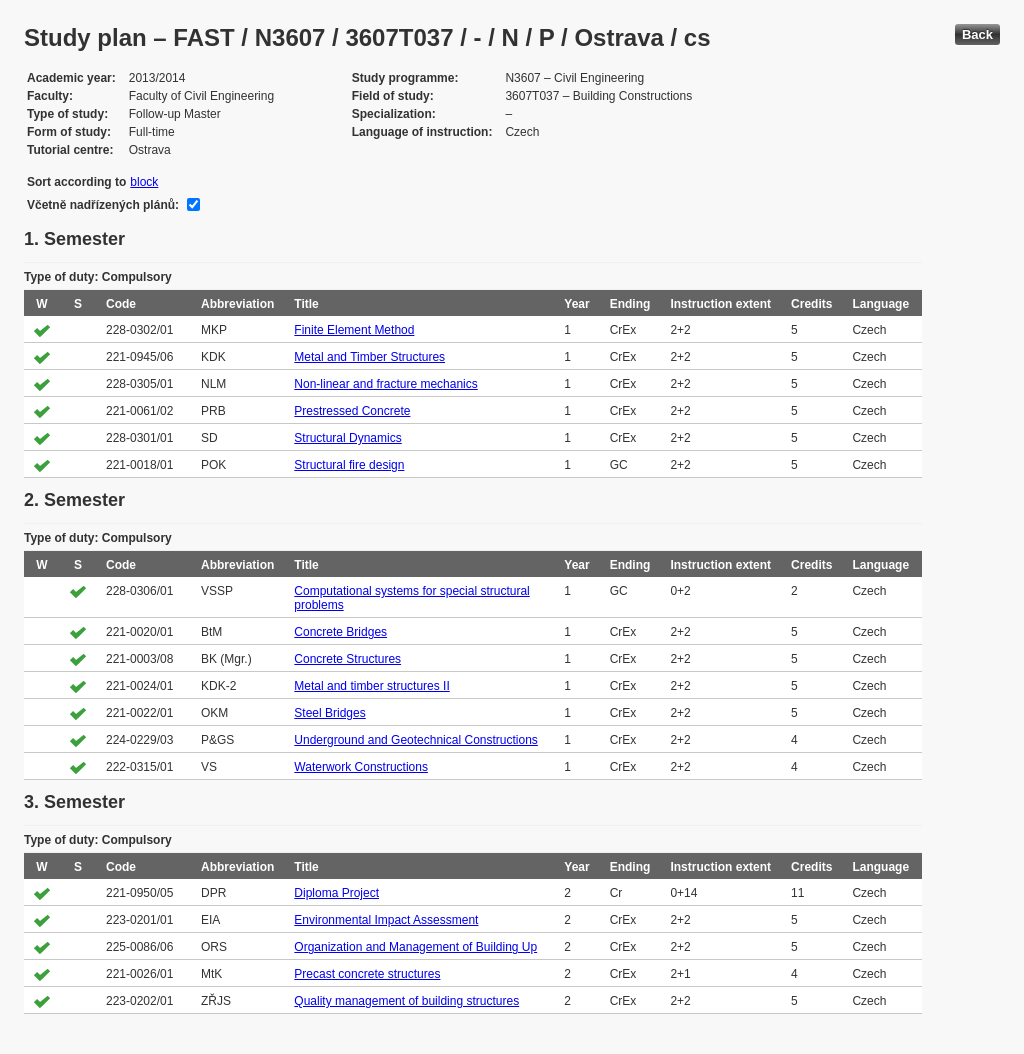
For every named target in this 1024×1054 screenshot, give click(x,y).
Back (977, 34)
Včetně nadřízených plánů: (103, 205)
